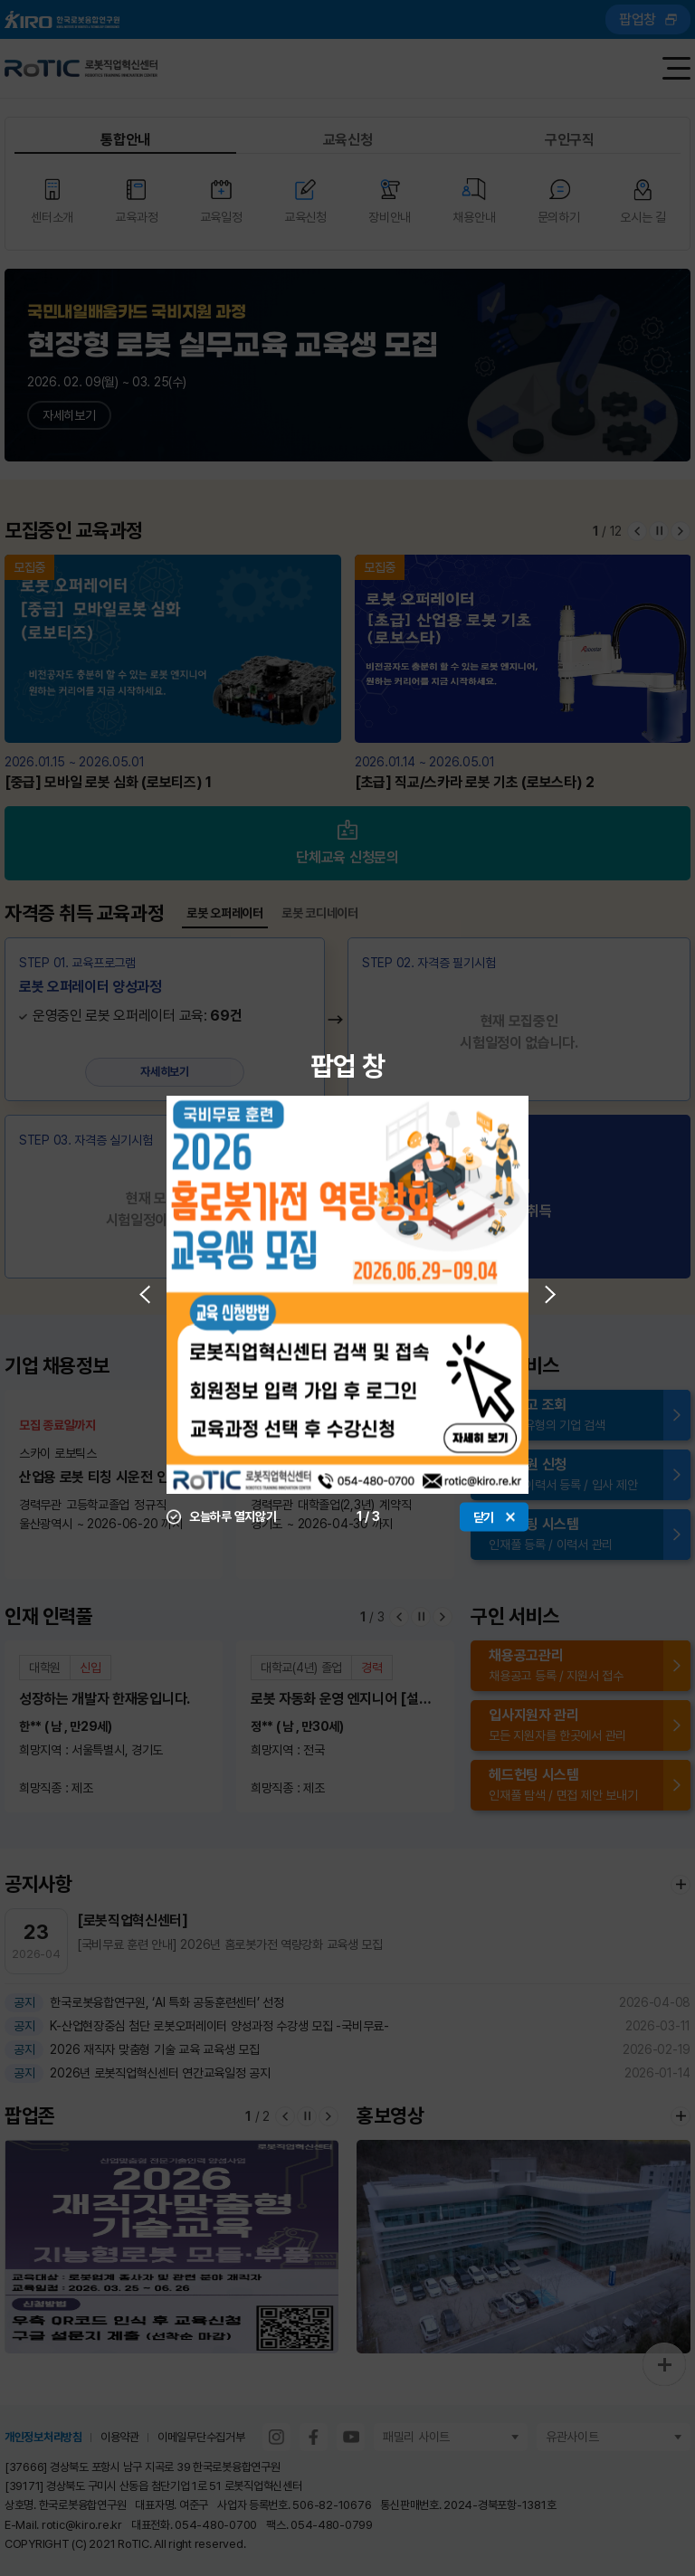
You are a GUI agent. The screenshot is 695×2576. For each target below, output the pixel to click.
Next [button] (550, 1294)
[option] (347, 1294)
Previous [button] (144, 1294)
